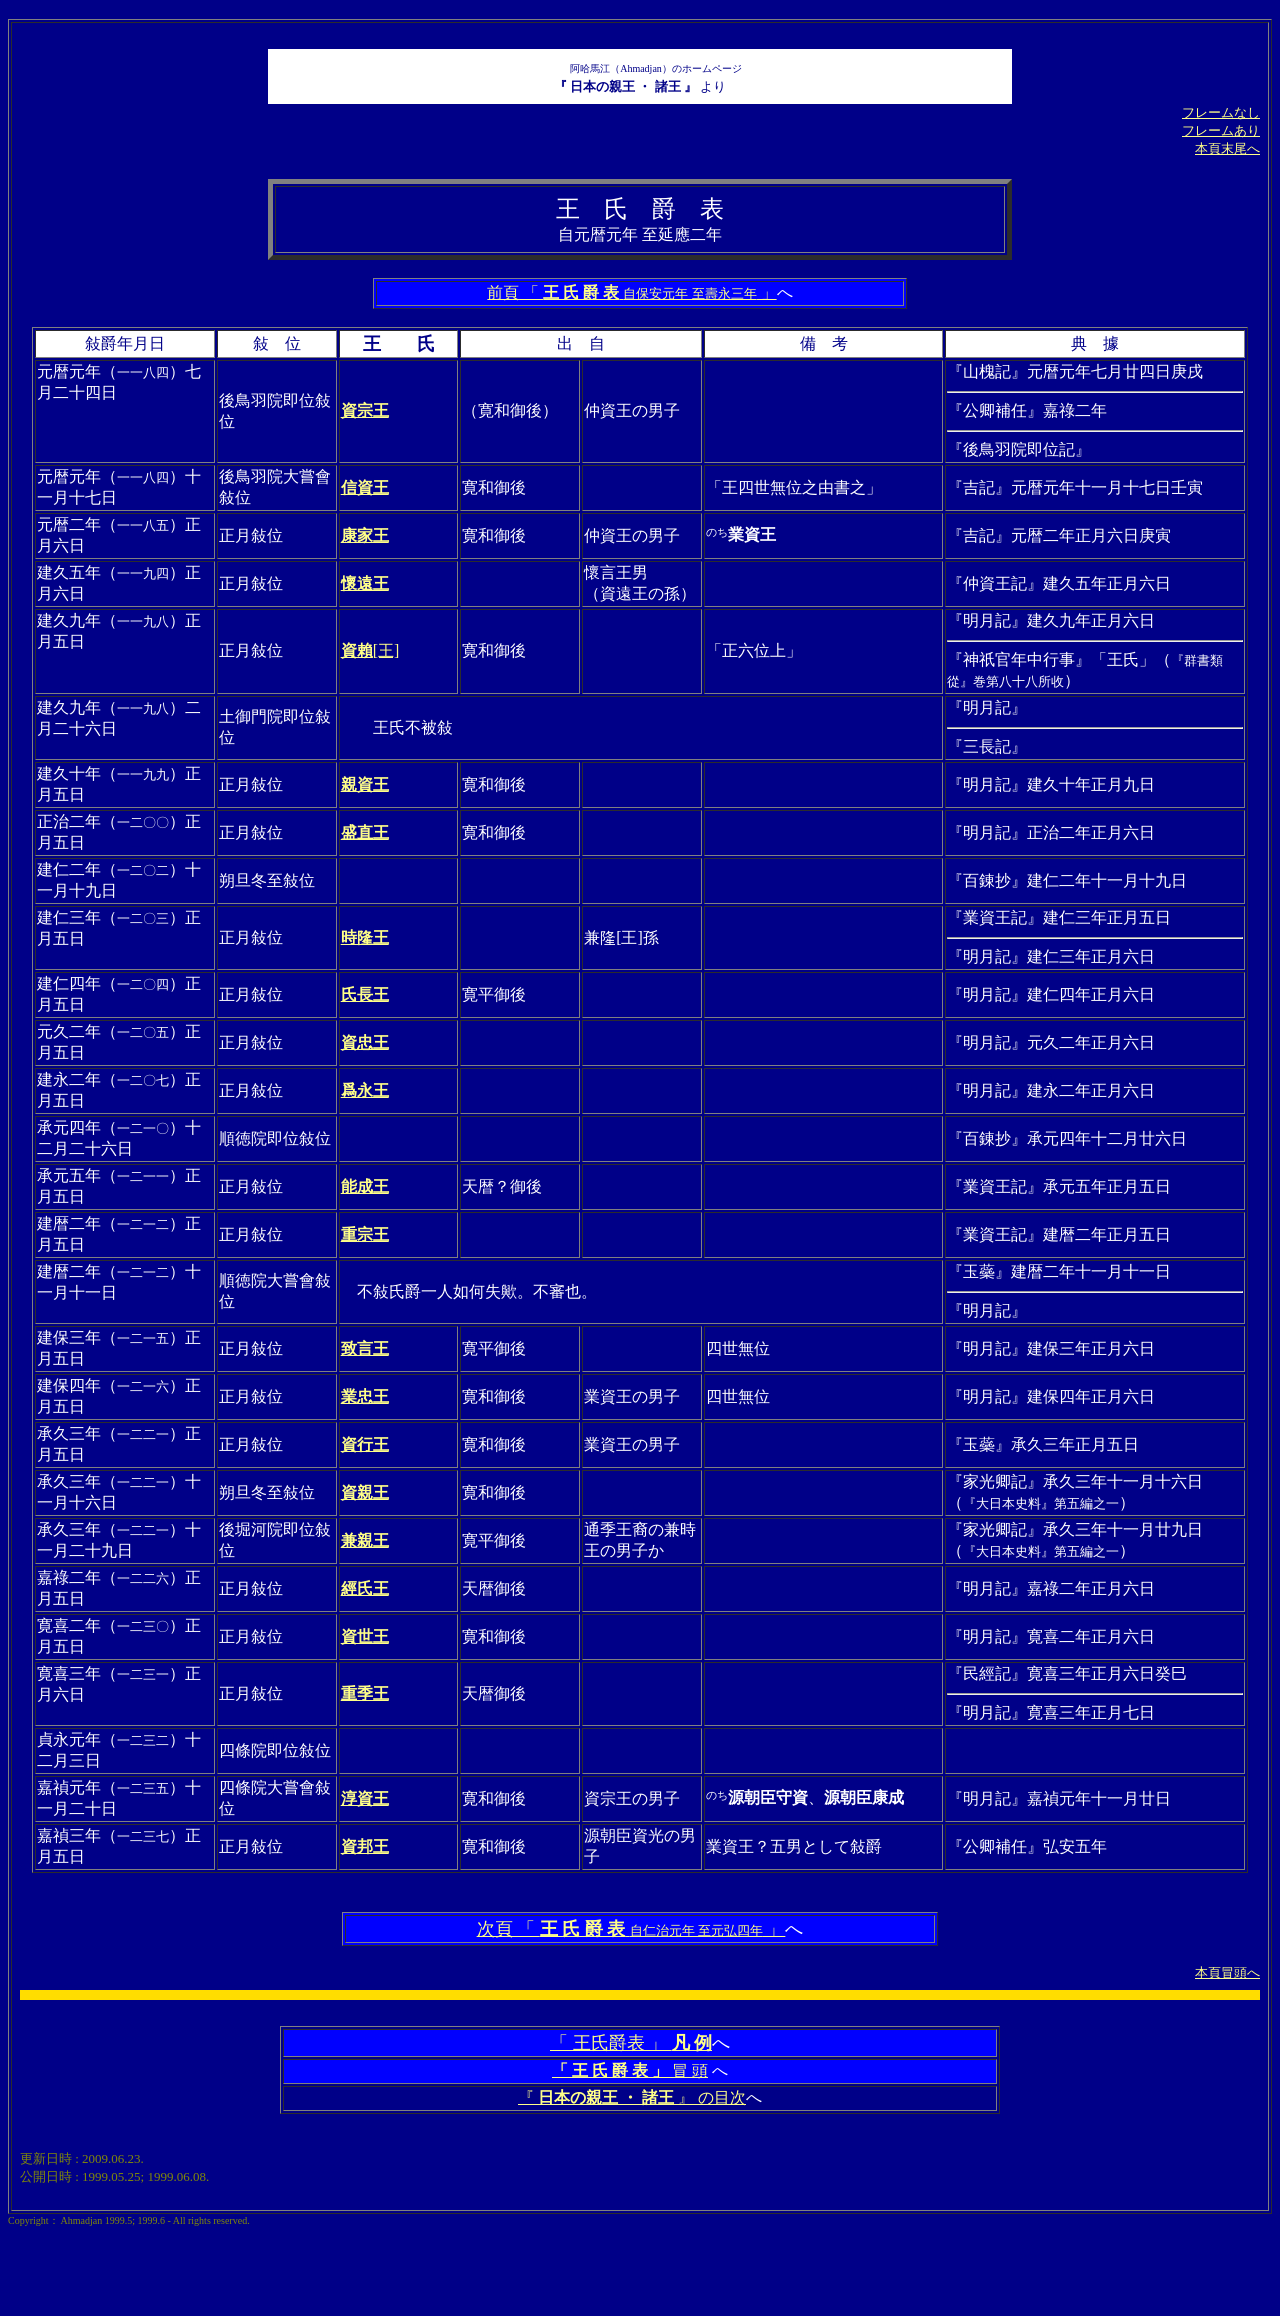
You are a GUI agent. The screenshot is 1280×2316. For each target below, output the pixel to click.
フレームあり (1221, 130)
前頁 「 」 (631, 292)
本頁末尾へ (1227, 148)
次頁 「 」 (631, 1929)
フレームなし (1221, 112)
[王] (370, 650)
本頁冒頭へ (1227, 1972)
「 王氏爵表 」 (631, 2043)
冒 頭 (688, 2070)
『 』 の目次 (632, 2097)
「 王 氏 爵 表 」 (610, 2070)
